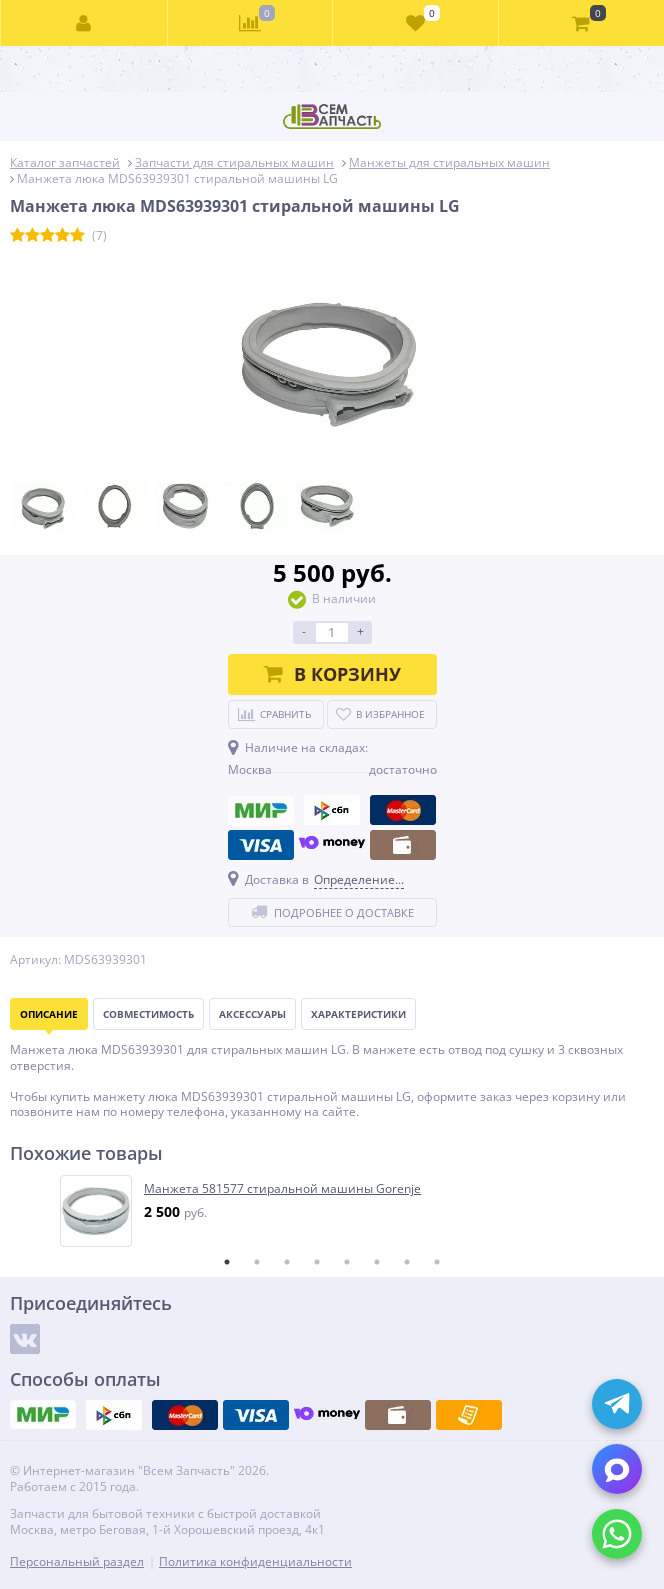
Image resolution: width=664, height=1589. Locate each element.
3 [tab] (287, 1262)
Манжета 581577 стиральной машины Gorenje (282, 1189)
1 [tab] (227, 1262)
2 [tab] (257, 1262)
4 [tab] (317, 1262)
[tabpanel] (333, 1211)
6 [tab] (377, 1262)
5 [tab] (347, 1262)
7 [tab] (407, 1262)
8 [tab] (437, 1262)
